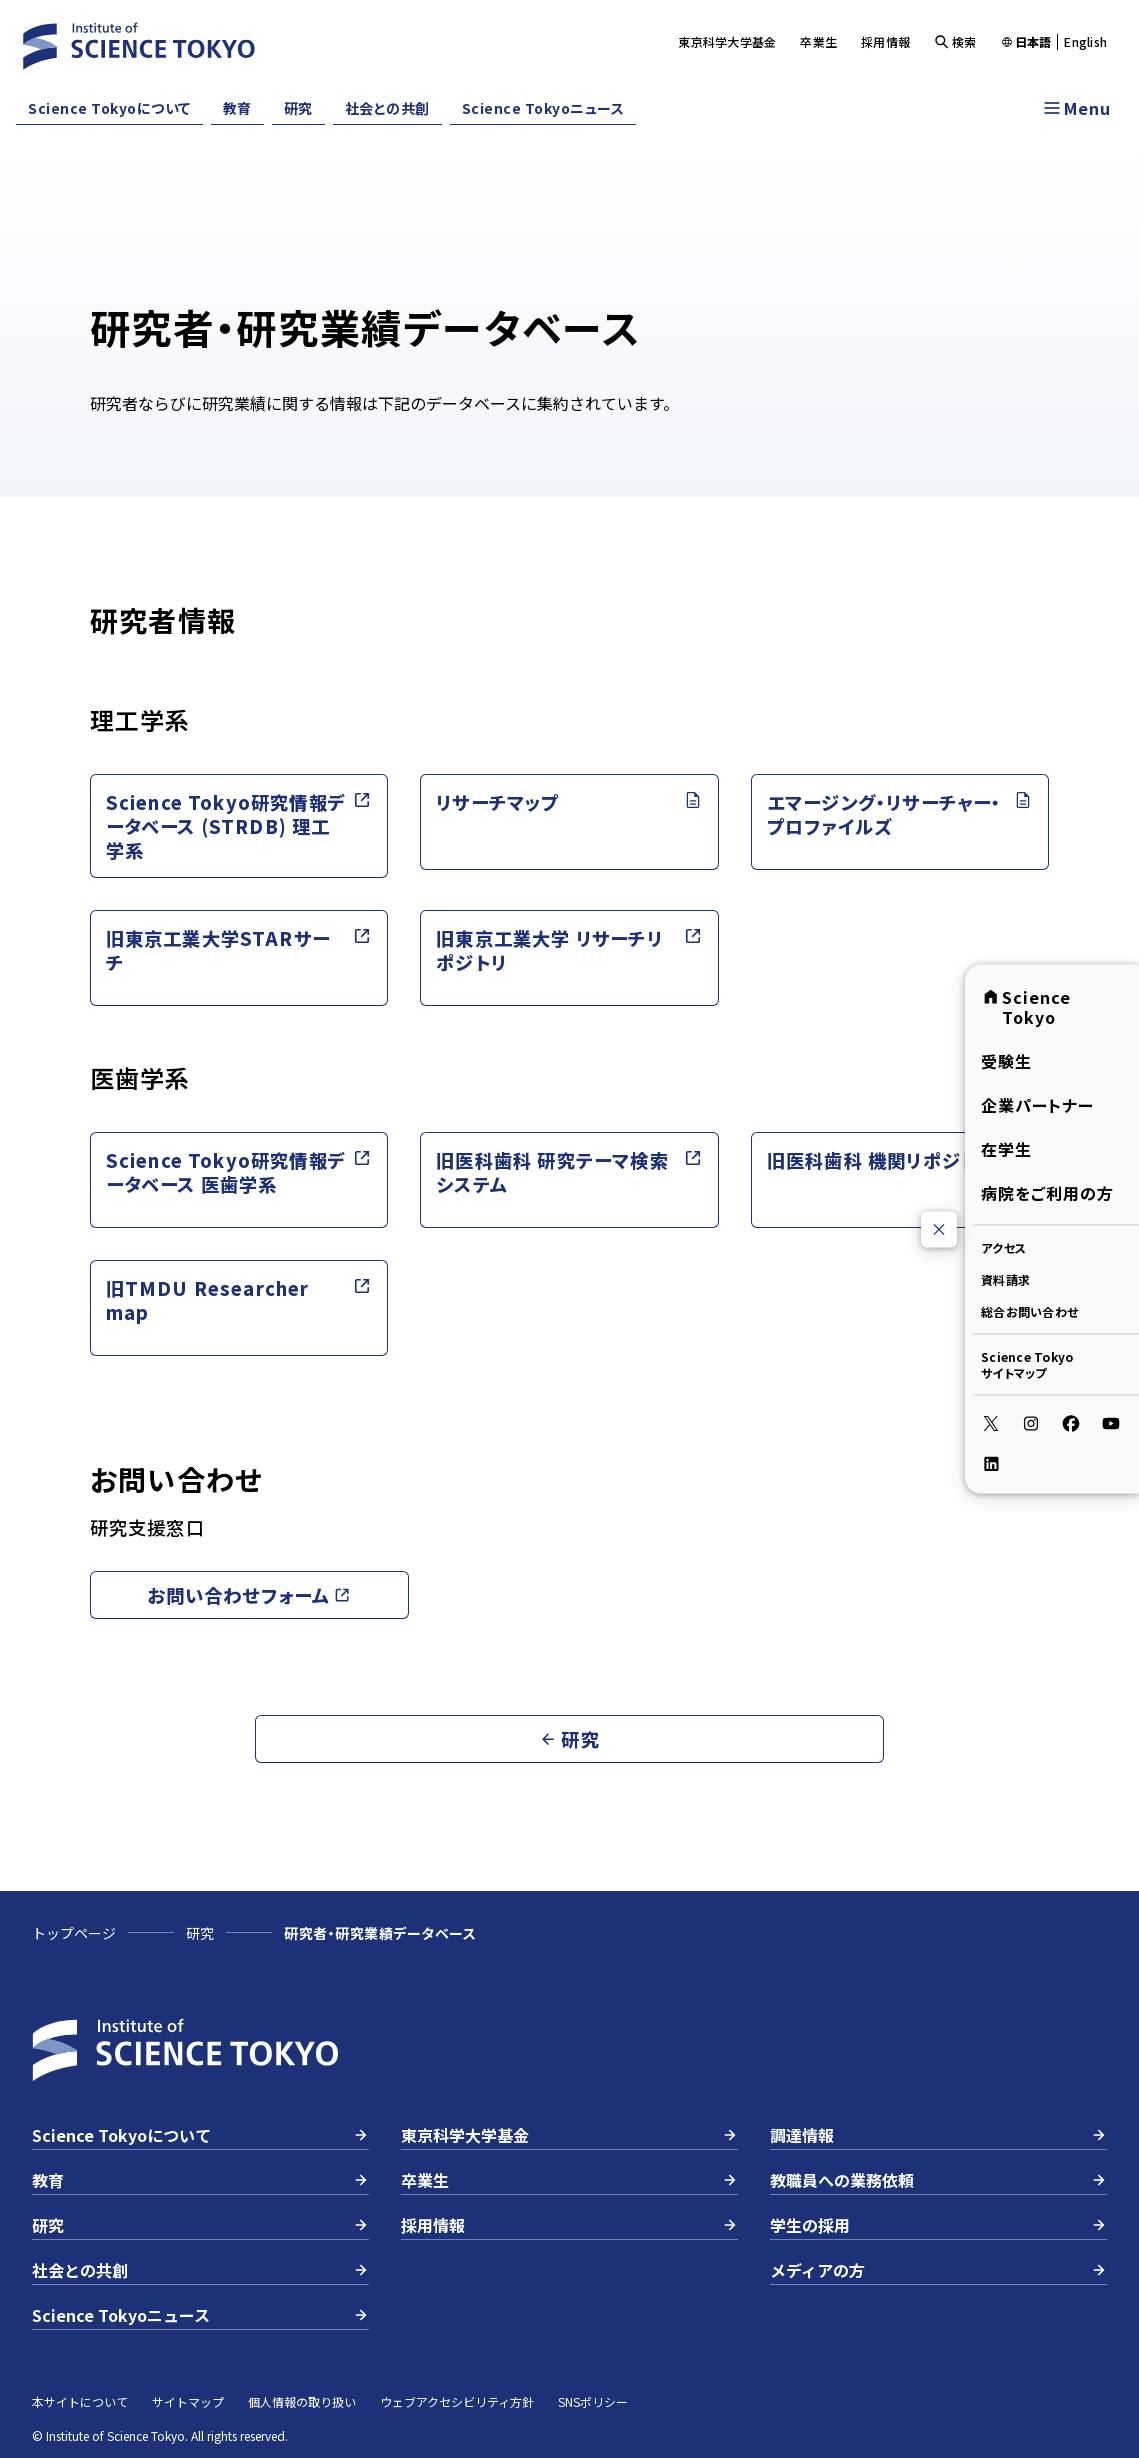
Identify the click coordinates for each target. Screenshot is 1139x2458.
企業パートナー (1037, 1105)
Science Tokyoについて (109, 108)
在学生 (1006, 1149)
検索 (955, 41)
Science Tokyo (1026, 1007)
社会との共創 (387, 108)
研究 (298, 108)
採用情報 (885, 41)
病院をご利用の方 (1047, 1193)
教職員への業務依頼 (938, 2180)
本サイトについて (80, 2401)
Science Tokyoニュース (543, 108)
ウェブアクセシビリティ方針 (457, 2401)
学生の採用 (938, 2225)
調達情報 (938, 2135)
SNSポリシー (593, 2401)
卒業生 (818, 41)
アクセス (1003, 1247)
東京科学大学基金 (727, 41)
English (1085, 42)
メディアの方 (938, 2270)
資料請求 (1005, 1279)
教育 (237, 108)
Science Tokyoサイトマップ (1027, 1364)
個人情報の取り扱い (302, 2401)
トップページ (74, 1933)
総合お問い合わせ (1029, 1311)
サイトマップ (188, 2401)
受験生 (1006, 1061)
